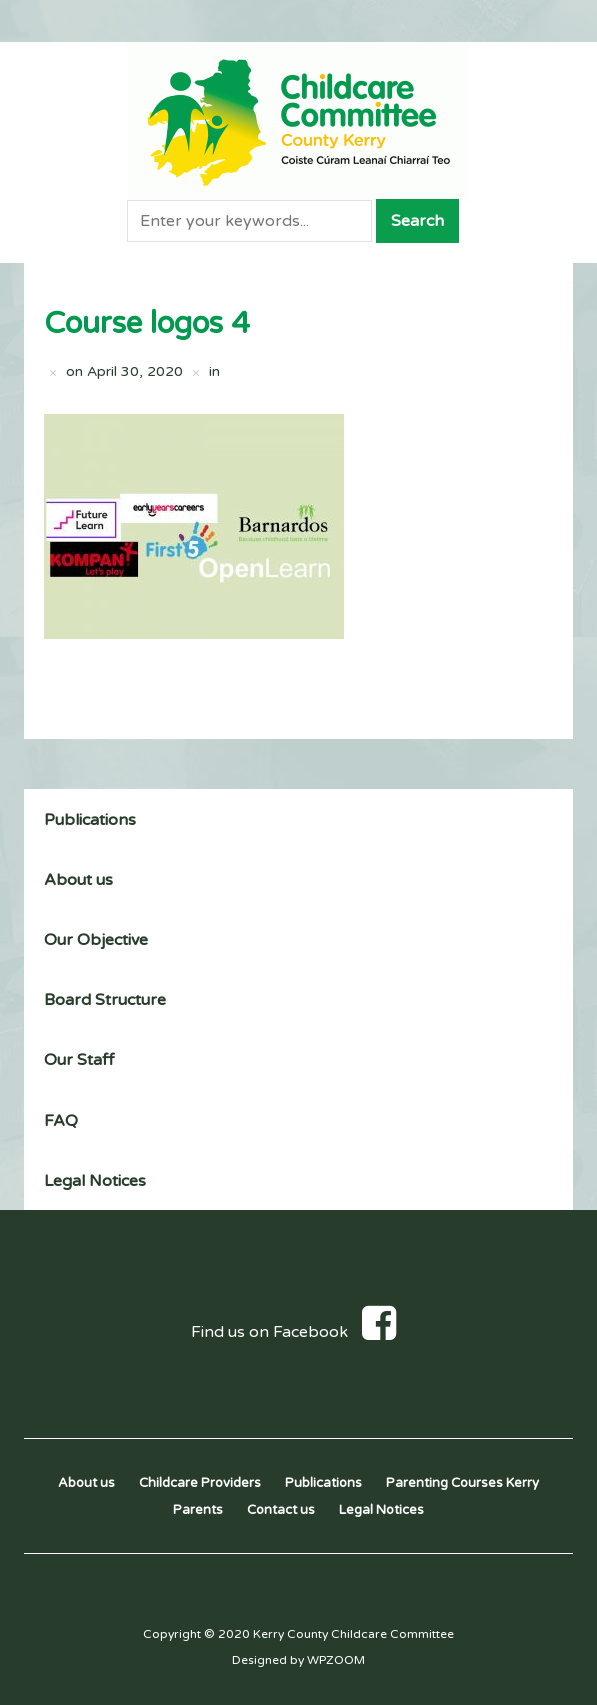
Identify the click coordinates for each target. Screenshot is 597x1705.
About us (78, 880)
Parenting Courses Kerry (462, 1483)
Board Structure (105, 1000)
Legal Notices (95, 1181)
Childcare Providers (200, 1483)
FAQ (61, 1121)
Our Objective (96, 940)
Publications (90, 820)
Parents (198, 1510)
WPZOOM (336, 1660)
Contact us (281, 1510)
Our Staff (79, 1060)
